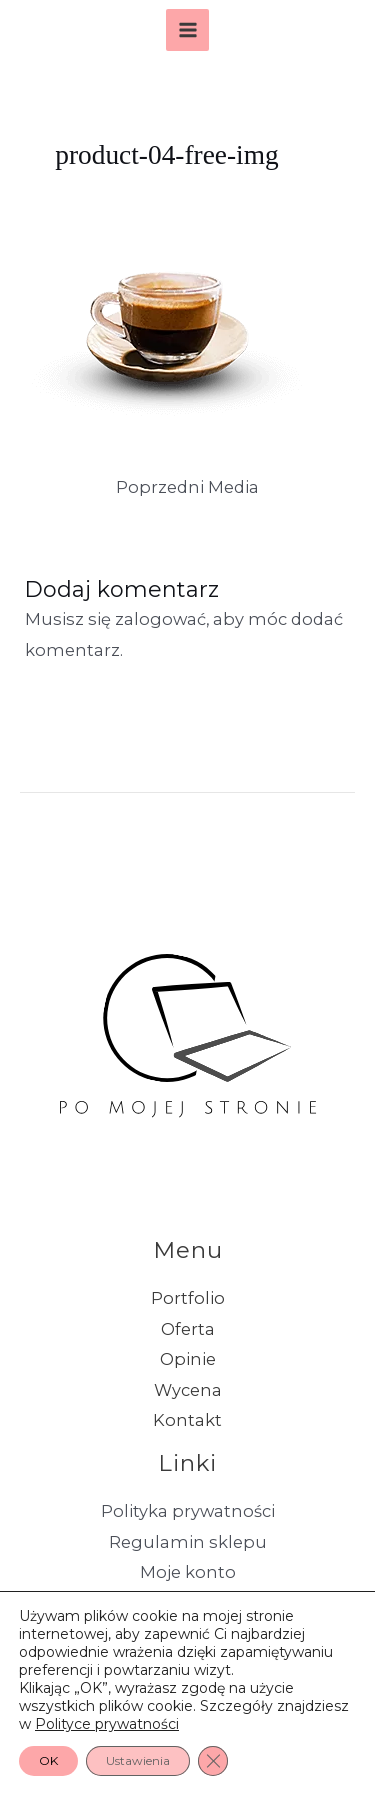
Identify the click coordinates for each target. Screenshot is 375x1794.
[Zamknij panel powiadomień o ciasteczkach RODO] (213, 1761)
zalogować (160, 619)
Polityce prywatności (107, 1724)
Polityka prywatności (188, 1511)
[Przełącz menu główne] (187, 30)
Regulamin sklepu (188, 1542)
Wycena (188, 1390)
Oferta (188, 1329)
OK (48, 1760)
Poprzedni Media (187, 487)
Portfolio (188, 1298)
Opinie (188, 1359)
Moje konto (188, 1572)
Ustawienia (138, 1760)
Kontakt (187, 1420)
